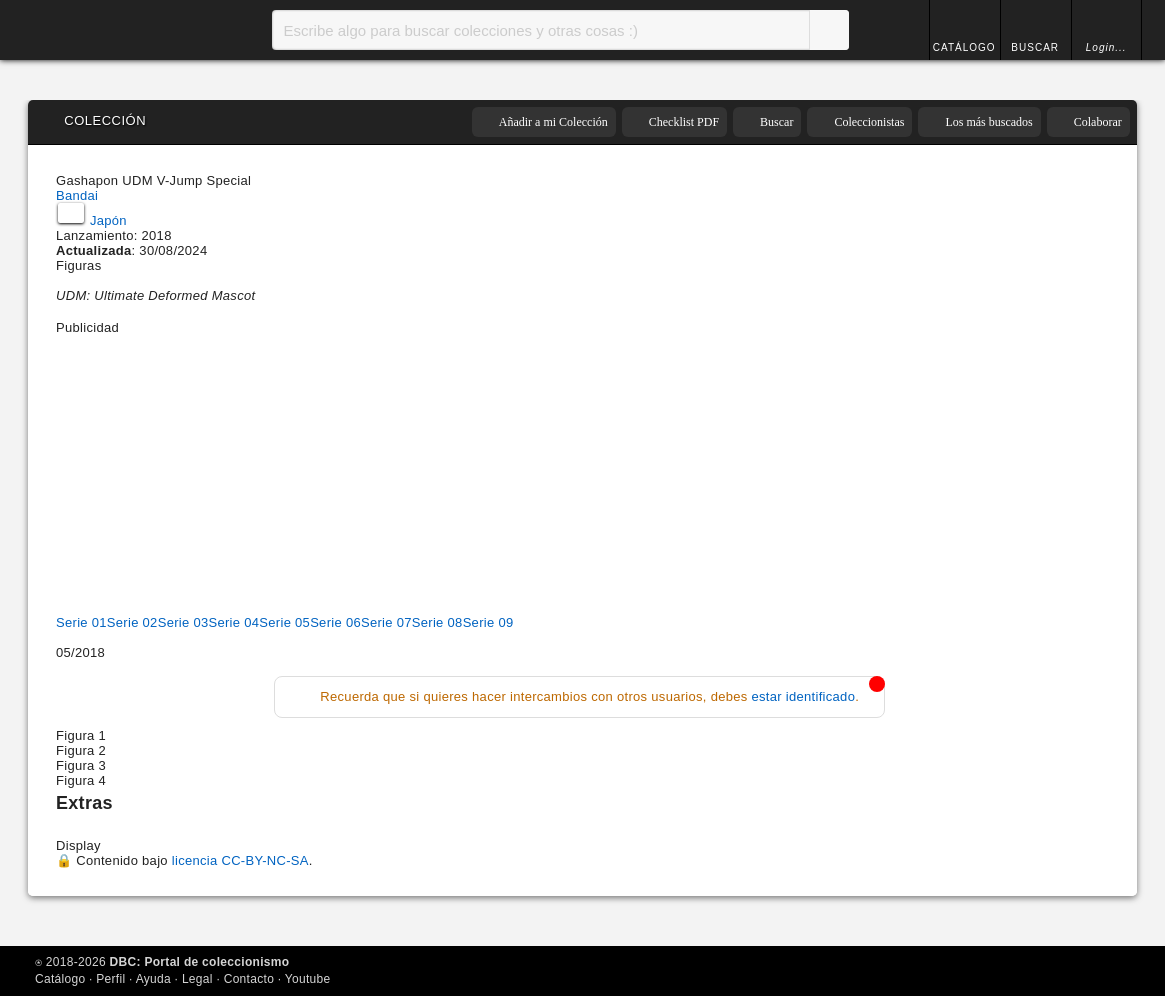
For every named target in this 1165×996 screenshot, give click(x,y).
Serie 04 (233, 622)
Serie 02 (132, 622)
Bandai (77, 195)
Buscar (829, 30)
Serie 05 (284, 622)
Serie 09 (488, 622)
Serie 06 (335, 622)
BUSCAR (1035, 47)
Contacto (249, 979)
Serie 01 (81, 622)
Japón (92, 220)
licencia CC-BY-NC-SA (240, 860)
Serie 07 (386, 622)
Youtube (308, 979)
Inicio (108, 30)
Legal (197, 979)
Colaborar (1098, 122)
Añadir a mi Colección (553, 122)
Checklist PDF (684, 122)
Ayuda (153, 979)
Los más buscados (988, 122)
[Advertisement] (579, 475)
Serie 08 (437, 622)
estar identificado (804, 696)
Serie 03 (183, 622)
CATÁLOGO (964, 47)
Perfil (110, 979)
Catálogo (60, 979)
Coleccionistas (869, 122)
